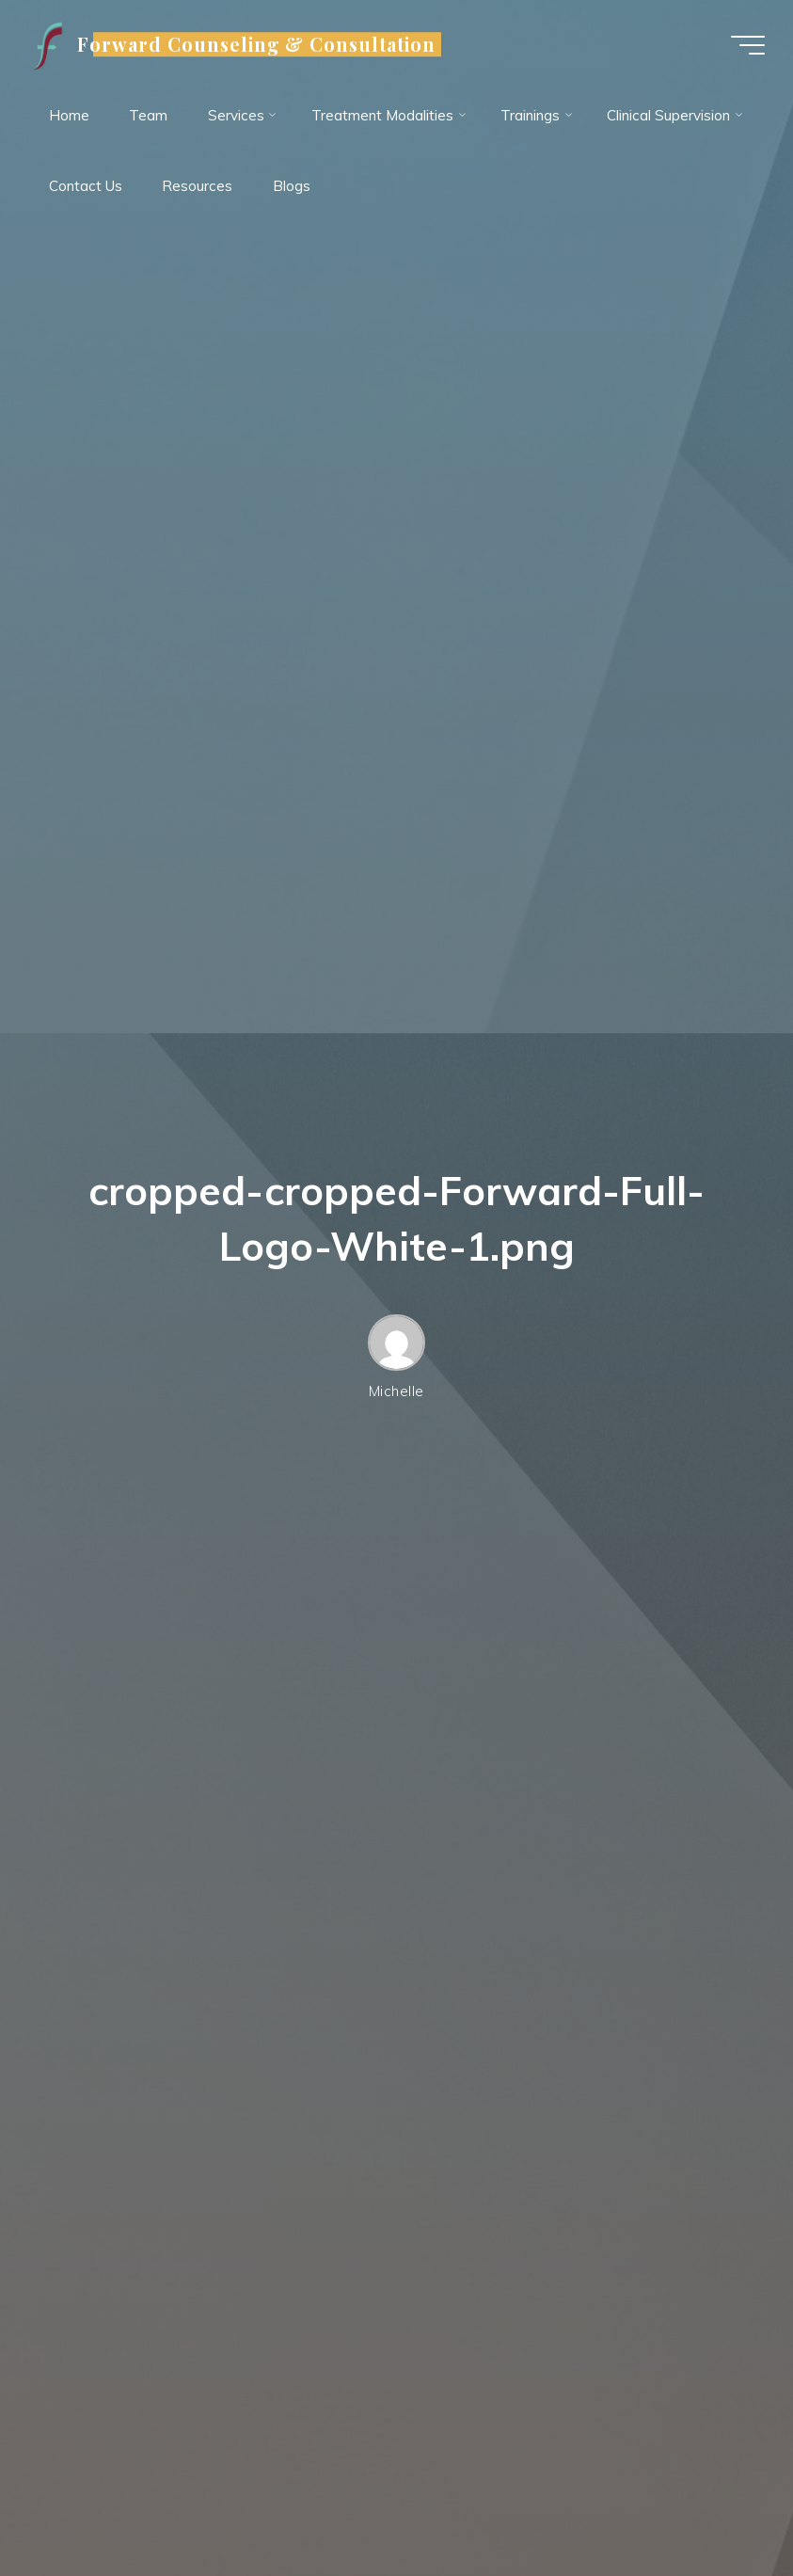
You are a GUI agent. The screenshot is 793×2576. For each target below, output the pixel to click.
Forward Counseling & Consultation (256, 44)
